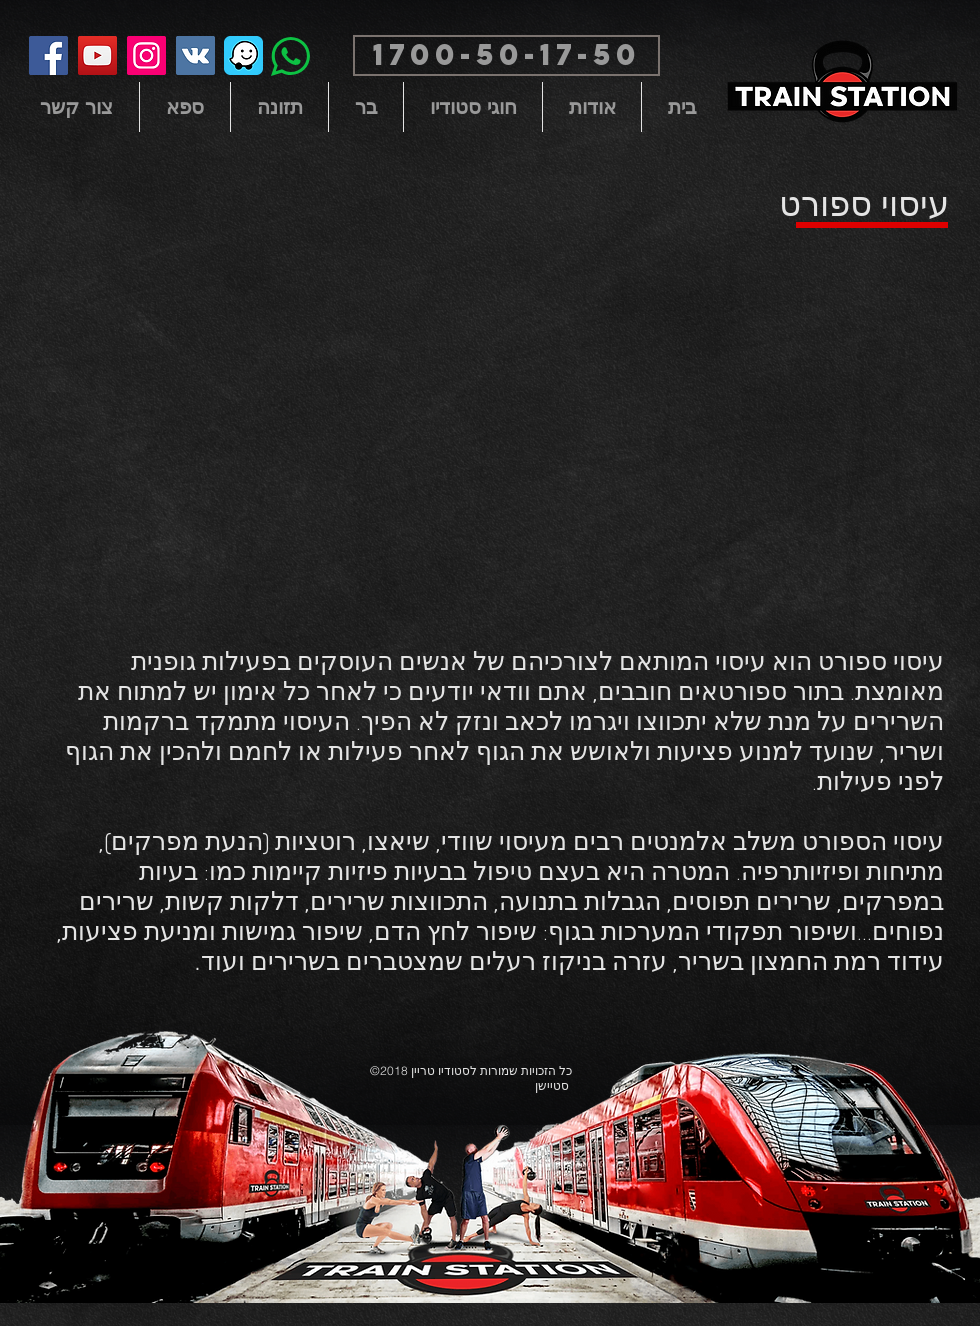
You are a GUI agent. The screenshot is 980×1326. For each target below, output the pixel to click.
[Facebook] (48, 55)
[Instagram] (146, 55)
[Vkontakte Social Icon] (195, 55)
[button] (506, 55)
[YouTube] (97, 55)
